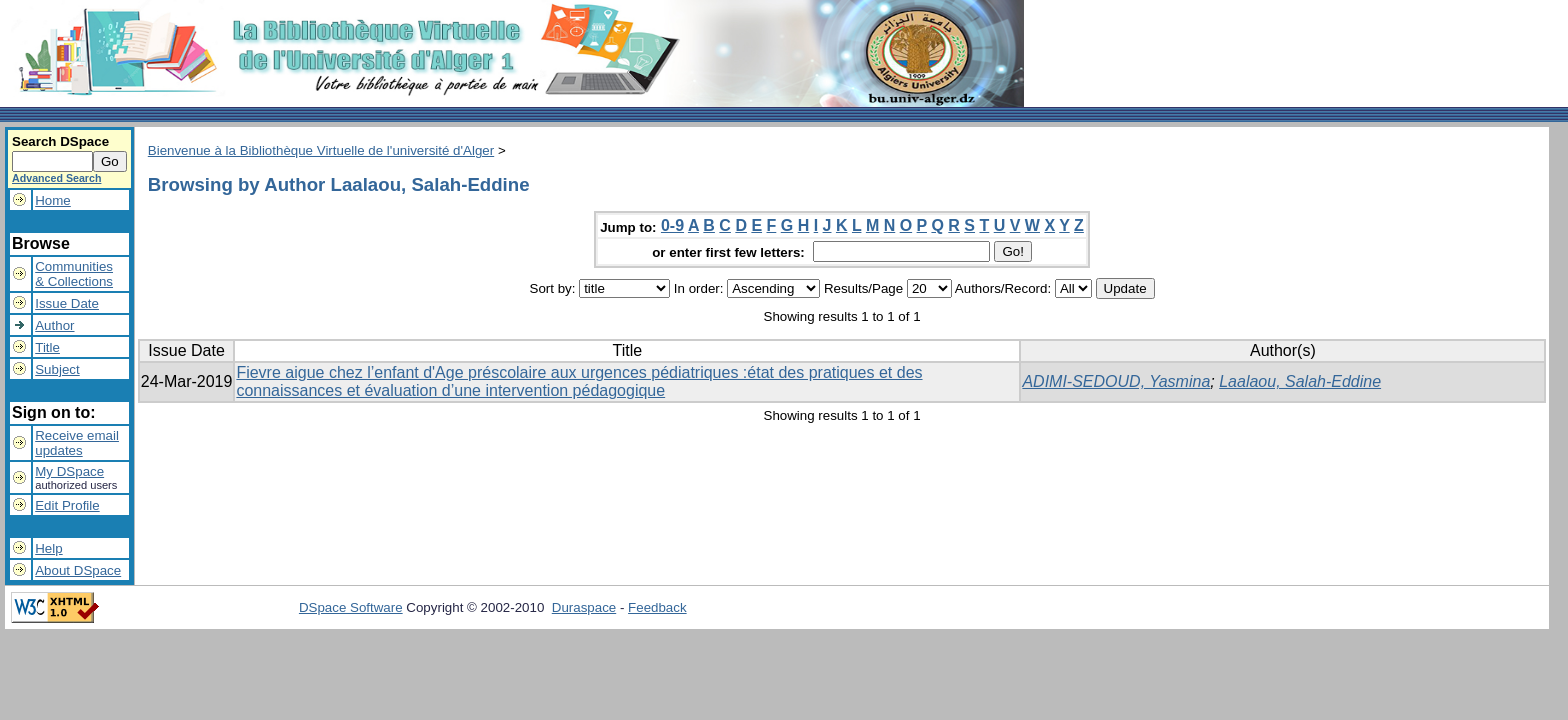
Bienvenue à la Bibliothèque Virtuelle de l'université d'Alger (321, 150)
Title (47, 347)
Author (54, 325)
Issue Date (67, 303)
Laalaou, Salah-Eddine (1300, 381)
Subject (57, 369)
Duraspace (584, 607)
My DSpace (69, 471)
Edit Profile (67, 505)
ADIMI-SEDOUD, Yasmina (1116, 381)
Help (48, 548)
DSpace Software (351, 607)
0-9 (672, 225)
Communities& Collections (74, 274)
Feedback (657, 607)
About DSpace (78, 570)
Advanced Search (56, 178)
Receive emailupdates (77, 443)
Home (53, 200)
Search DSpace (60, 141)
